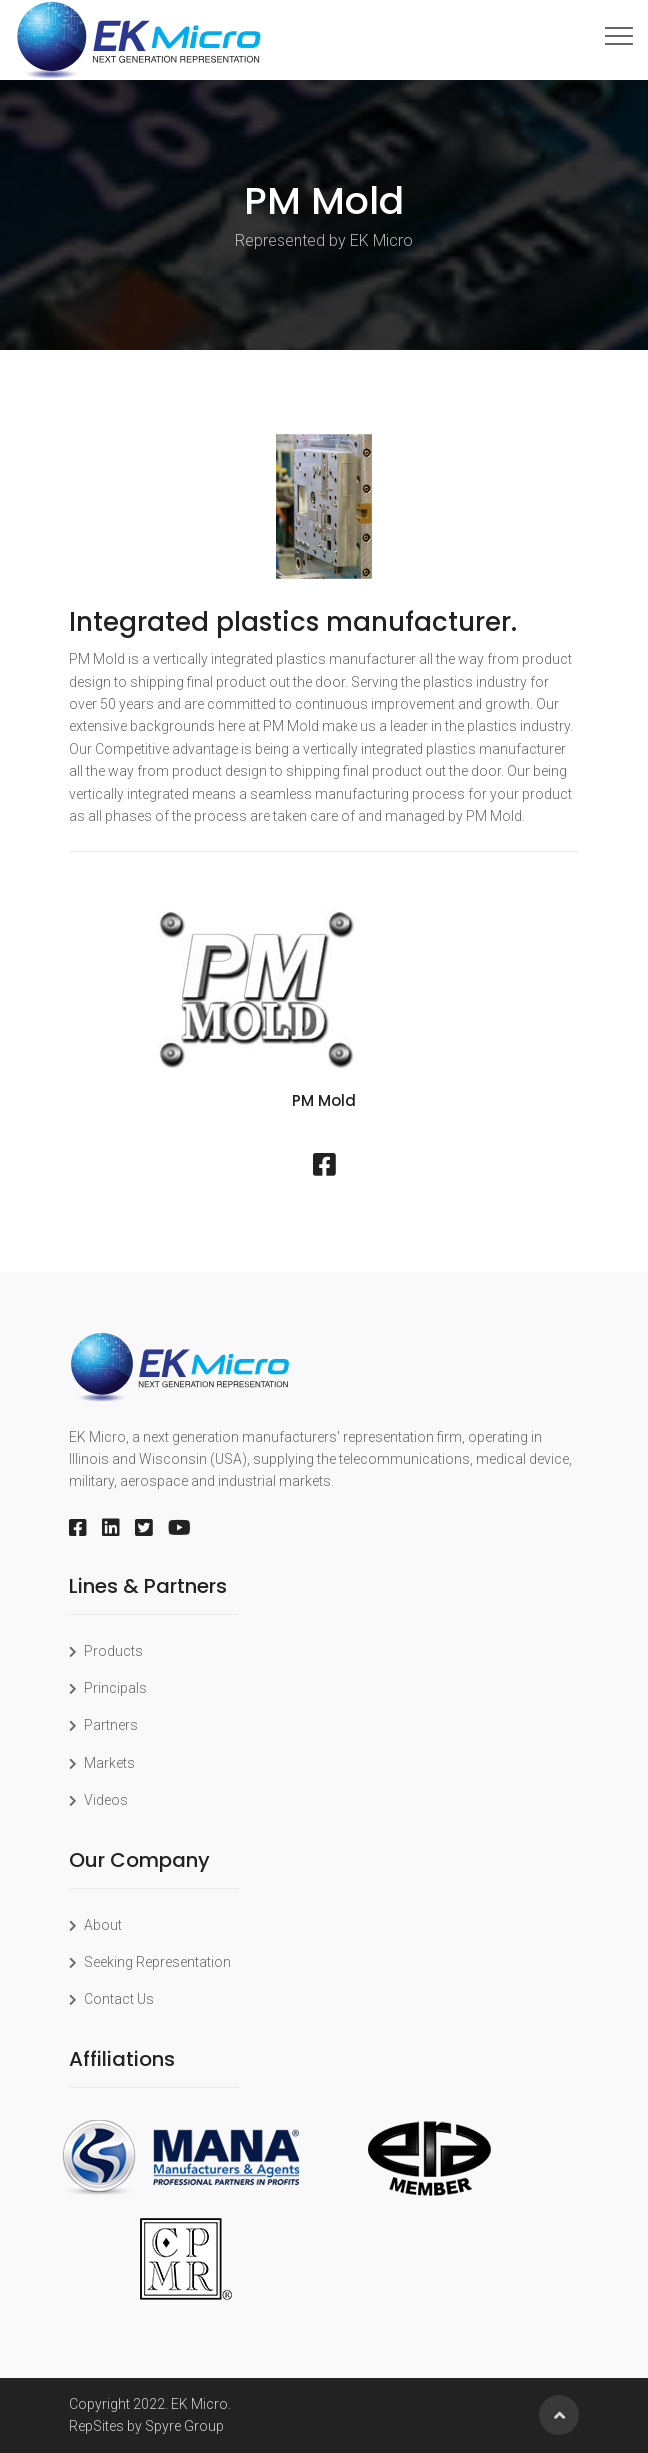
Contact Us (111, 1999)
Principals (108, 1688)
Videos (98, 1800)
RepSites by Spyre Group (146, 2426)
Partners (103, 1725)
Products (106, 1651)
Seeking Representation (150, 1962)
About (95, 1925)
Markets (102, 1763)
